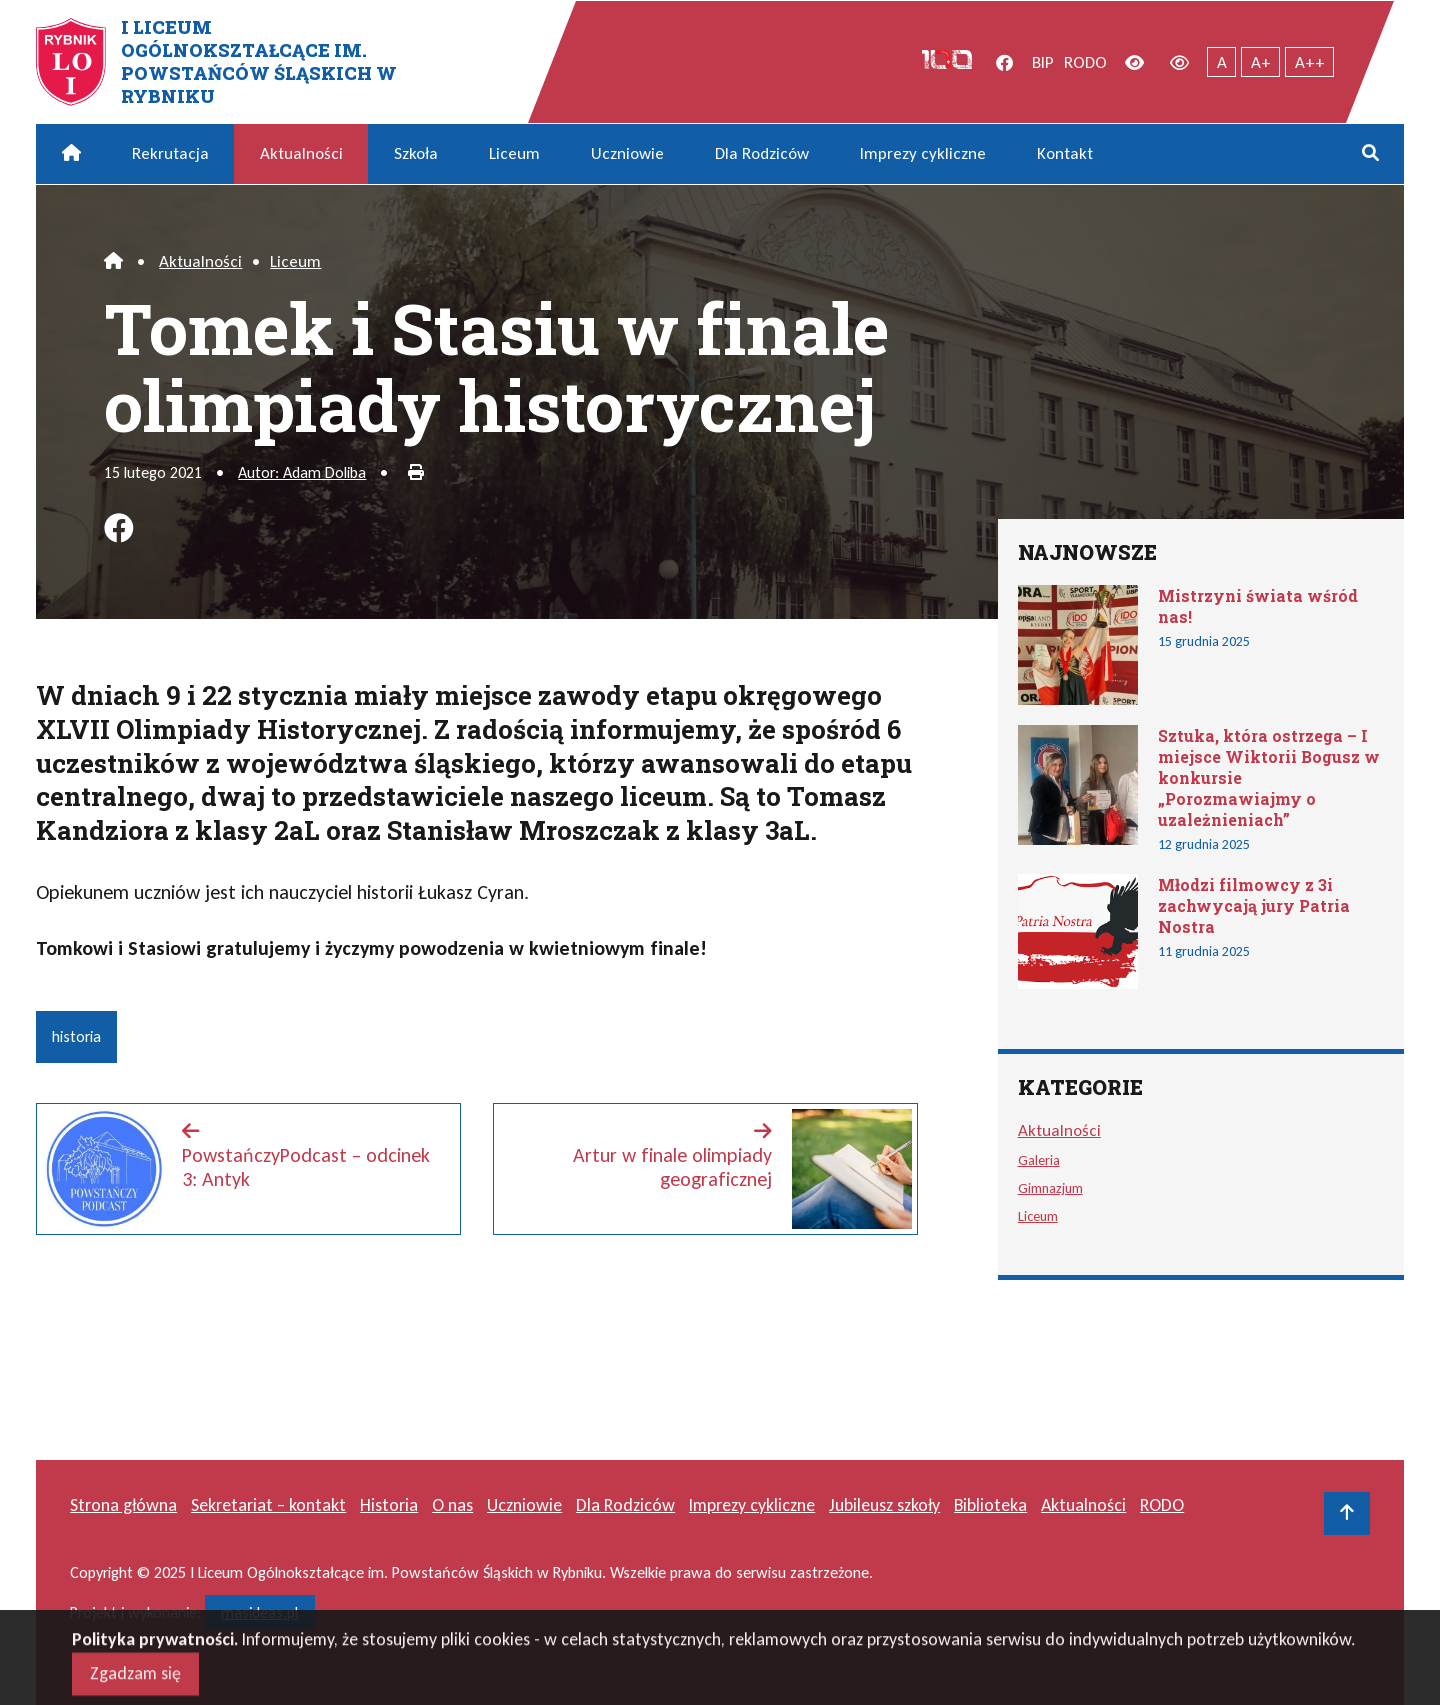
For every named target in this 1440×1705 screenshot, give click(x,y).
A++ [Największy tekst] (1310, 62)
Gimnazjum (1050, 1188)
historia (76, 1036)
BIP (1043, 62)
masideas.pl (259, 1612)
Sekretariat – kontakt (268, 1505)
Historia (389, 1505)
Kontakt (1065, 153)
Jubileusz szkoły (884, 1505)
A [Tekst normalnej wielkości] (1222, 62)
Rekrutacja (170, 153)
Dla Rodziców (762, 153)
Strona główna (123, 1505)
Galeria (1039, 1160)
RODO (1085, 62)
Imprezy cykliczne (923, 153)
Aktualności (301, 153)
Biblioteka (990, 1505)
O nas (452, 1505)
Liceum (514, 153)
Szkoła (416, 153)
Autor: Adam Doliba (302, 472)
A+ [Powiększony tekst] (1261, 62)
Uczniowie (627, 153)
